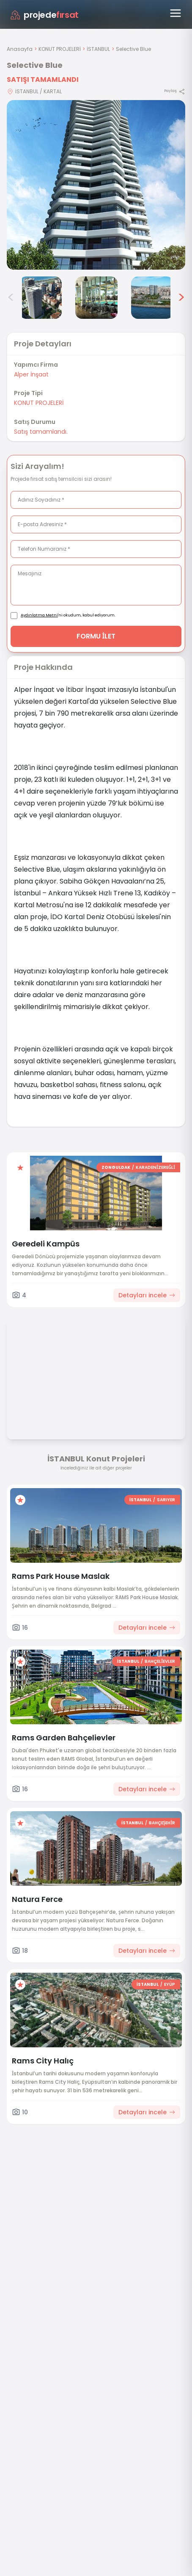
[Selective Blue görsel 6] (152, 297)
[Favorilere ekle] (20, 1168)
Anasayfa (20, 49)
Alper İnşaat (31, 374)
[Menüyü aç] (175, 13)
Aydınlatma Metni (39, 615)
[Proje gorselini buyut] (96, 185)
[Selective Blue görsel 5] (96, 297)
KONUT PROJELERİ (59, 49)
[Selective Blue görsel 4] (40, 297)
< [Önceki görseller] (11, 297)
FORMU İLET (96, 636)
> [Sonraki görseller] (181, 297)
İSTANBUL (98, 49)
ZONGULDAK (115, 1167)
